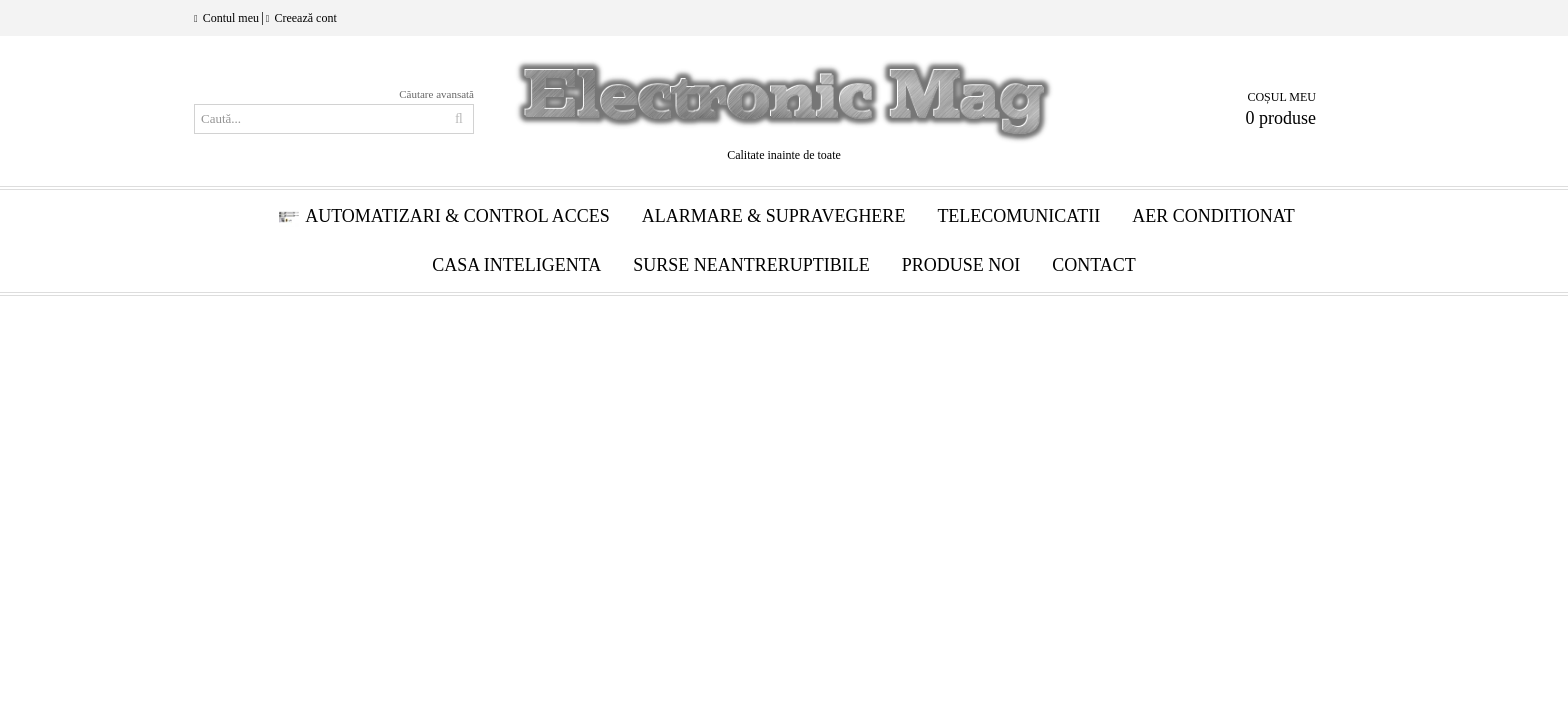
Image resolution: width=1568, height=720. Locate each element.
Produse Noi (961, 265)
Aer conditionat (1213, 216)
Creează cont (305, 18)
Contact (1094, 265)
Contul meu (231, 18)
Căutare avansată (436, 94)
